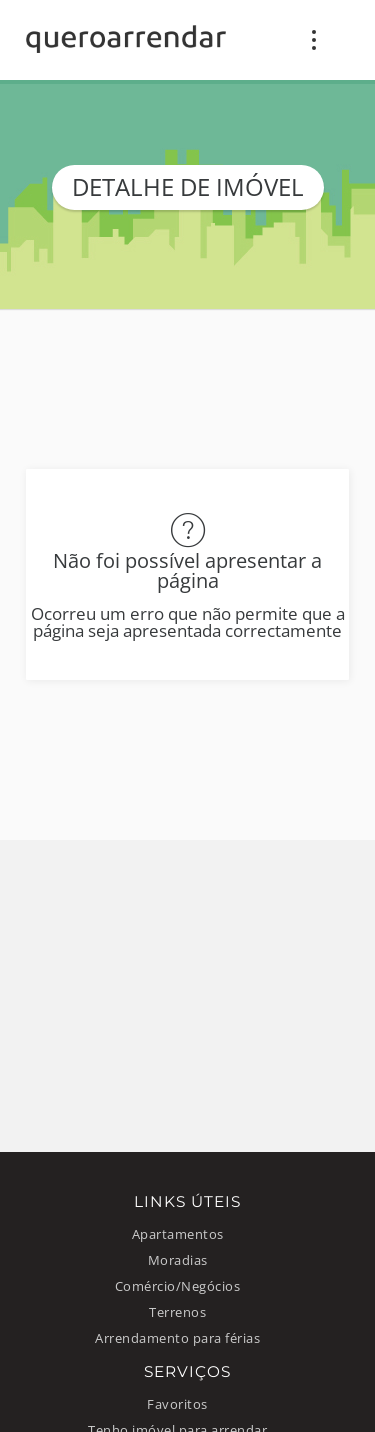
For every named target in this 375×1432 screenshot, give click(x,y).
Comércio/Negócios (178, 1286)
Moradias (178, 1260)
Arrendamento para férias (177, 1338)
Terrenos (177, 1312)
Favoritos (177, 1404)
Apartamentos (178, 1234)
